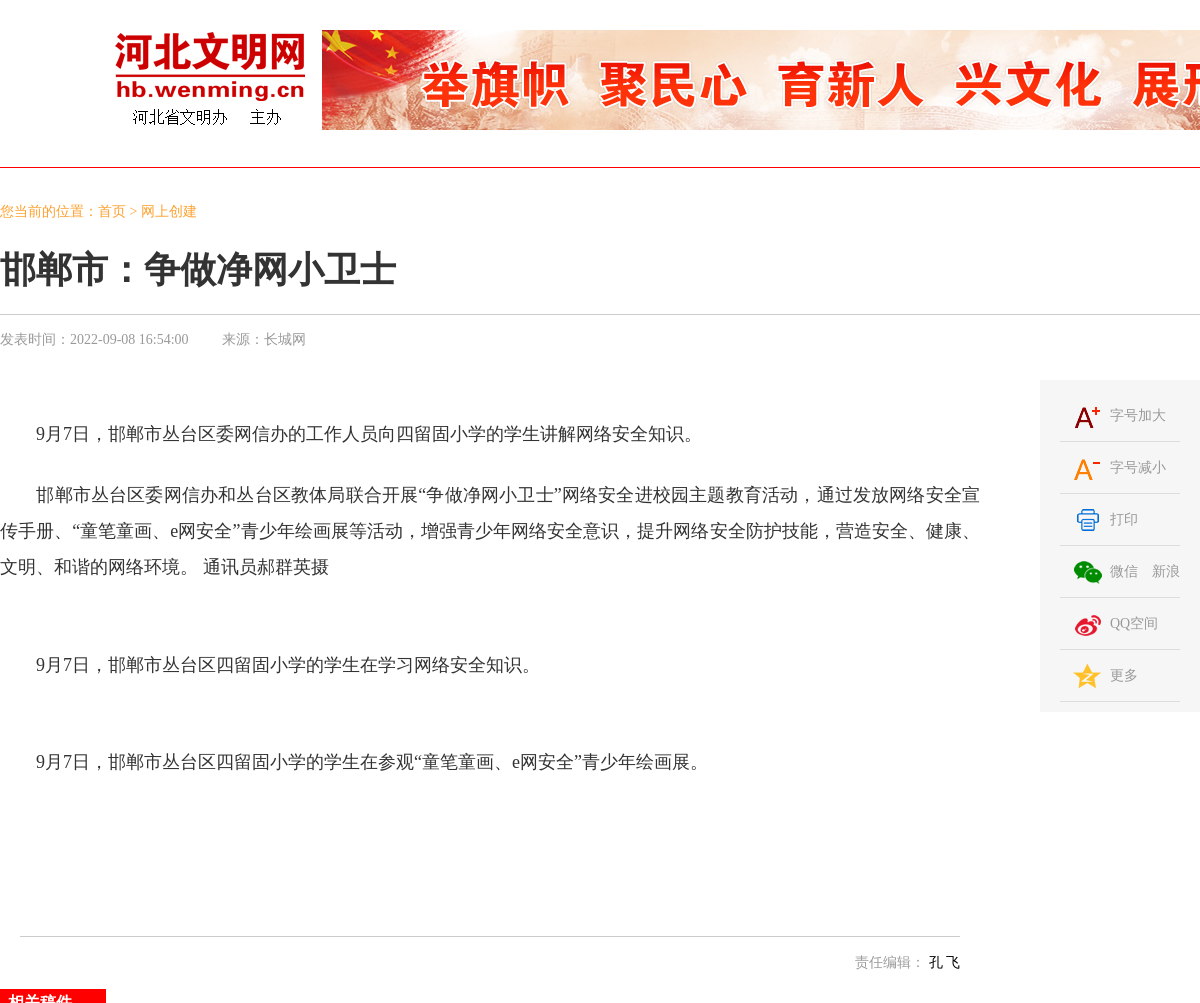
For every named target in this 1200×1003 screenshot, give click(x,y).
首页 (112, 211)
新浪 (1166, 571)
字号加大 (1138, 415)
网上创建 (169, 211)
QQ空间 (1134, 623)
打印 (1124, 519)
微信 (1124, 571)
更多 (1124, 675)
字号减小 (1138, 467)
